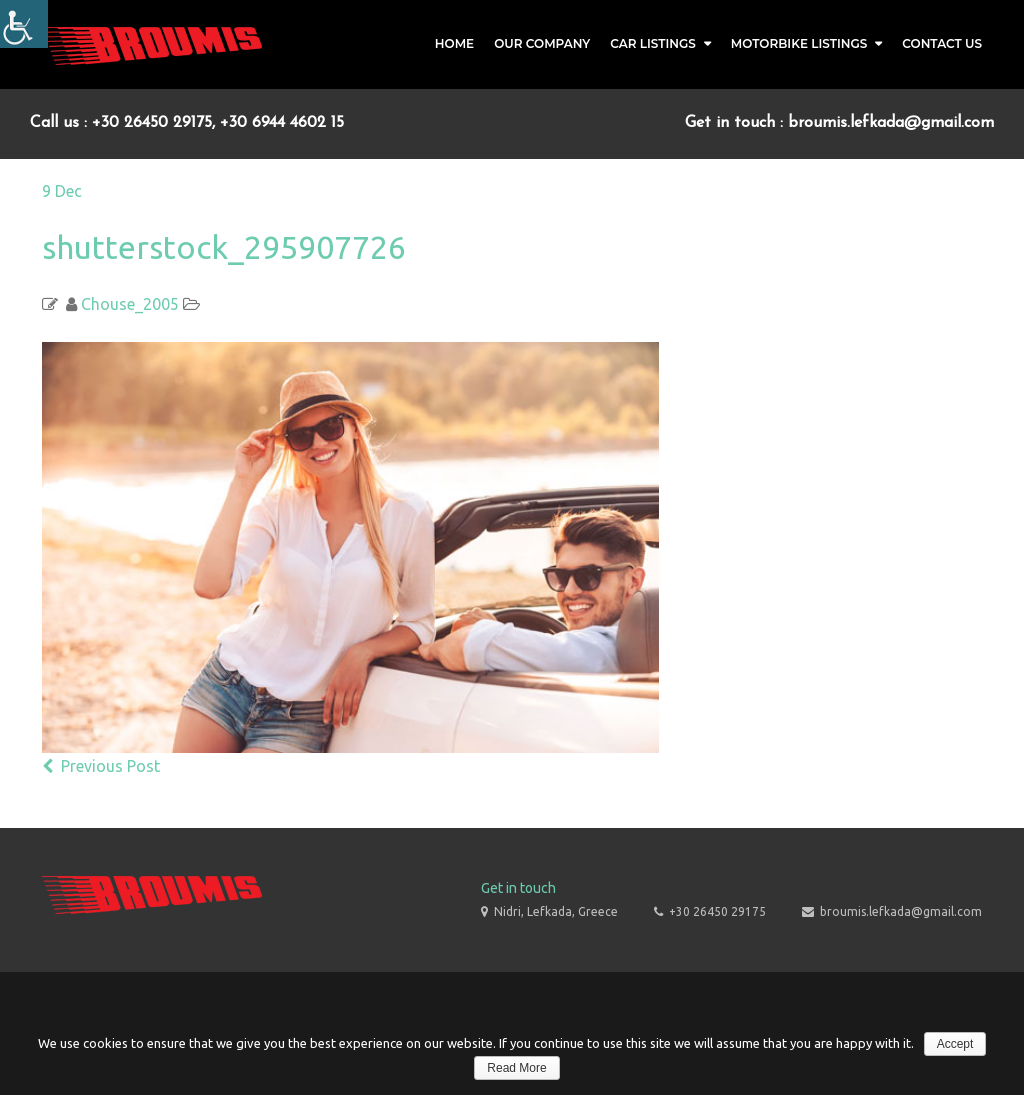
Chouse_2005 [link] (130, 304)
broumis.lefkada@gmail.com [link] (901, 911)
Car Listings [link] (653, 43)
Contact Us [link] (942, 43)
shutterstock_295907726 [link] (224, 247)
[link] (152, 44)
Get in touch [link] (518, 888)
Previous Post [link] (101, 766)
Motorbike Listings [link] (799, 43)
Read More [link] (516, 1068)
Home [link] (454, 43)
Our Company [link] (542, 43)
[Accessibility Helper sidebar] (24, 24)
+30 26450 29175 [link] (717, 911)
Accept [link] (955, 1044)
